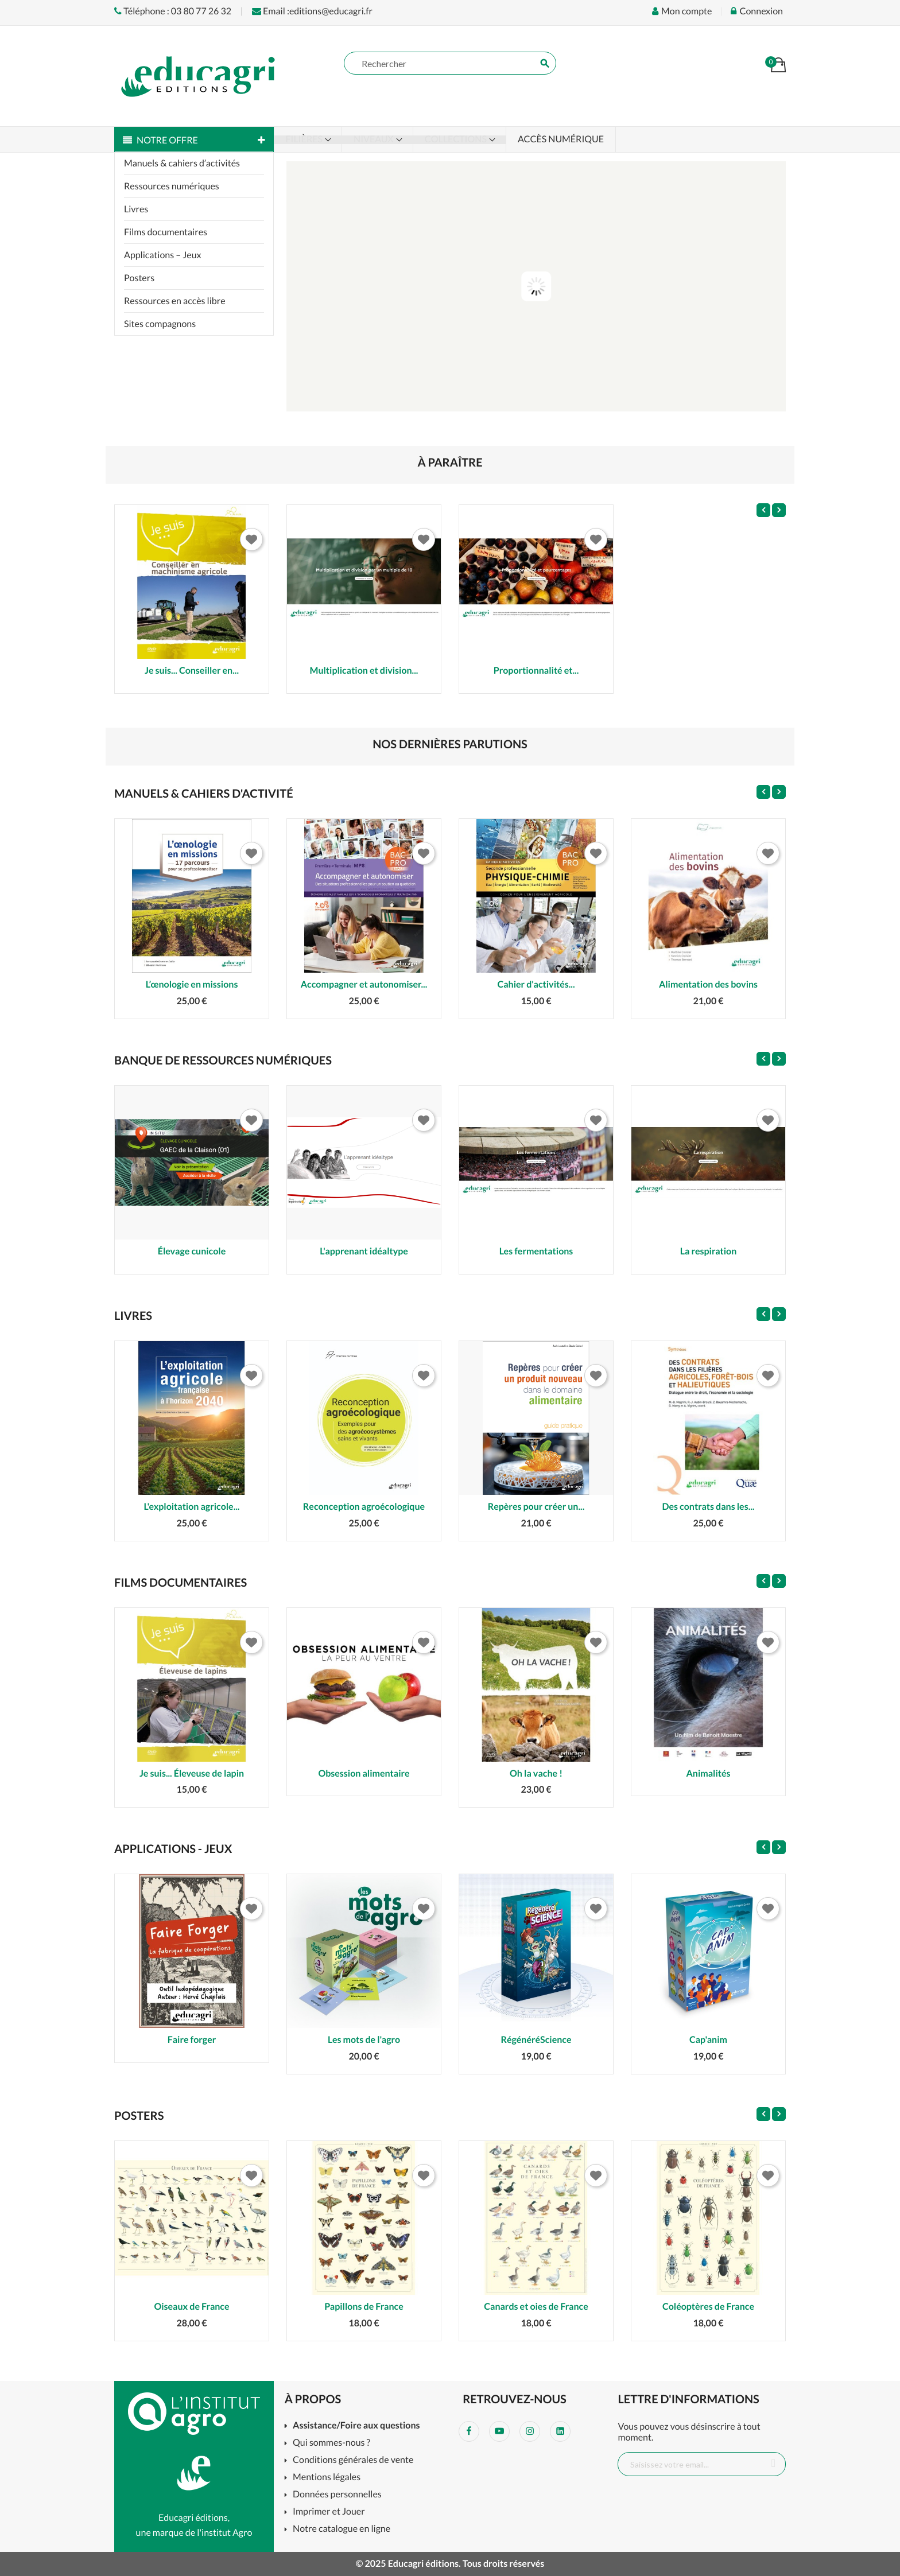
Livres (136, 209)
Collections (456, 139)
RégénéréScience (536, 2039)
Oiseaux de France (191, 2306)
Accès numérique (561, 139)
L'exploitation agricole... (192, 1506)
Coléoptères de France (708, 2306)
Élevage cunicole (192, 1251)
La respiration (708, 1251)
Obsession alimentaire (363, 1773)
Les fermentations (536, 1251)
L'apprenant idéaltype (364, 1251)
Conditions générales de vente (353, 2460)
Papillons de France (364, 2306)
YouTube (499, 2431)
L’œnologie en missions (192, 984)
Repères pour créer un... (536, 1506)
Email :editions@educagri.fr (312, 11)
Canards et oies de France (536, 2306)
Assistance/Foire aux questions (356, 2426)
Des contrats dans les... (708, 1506)
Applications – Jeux (162, 255)
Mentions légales (326, 2477)
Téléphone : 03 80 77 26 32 (172, 11)
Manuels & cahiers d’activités (182, 163)
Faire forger (192, 2039)
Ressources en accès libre (175, 301)
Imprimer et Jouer (329, 2512)
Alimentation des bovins (708, 984)
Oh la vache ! (536, 1773)
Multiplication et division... (364, 670)
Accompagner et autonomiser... (364, 984)
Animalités (708, 1773)
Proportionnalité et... (536, 670)
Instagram (529, 2431)
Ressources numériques (171, 186)
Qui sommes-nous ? (331, 2443)
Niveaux (374, 139)
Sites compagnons (160, 323)
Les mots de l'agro (364, 2039)
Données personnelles (337, 2495)
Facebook (469, 2431)
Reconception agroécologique (364, 1506)
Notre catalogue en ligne (341, 2529)
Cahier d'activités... (536, 984)
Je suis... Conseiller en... (192, 670)
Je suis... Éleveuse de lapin (191, 1773)
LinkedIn (560, 2431)
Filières (305, 139)
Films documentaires (165, 232)
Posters (139, 278)
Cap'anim (708, 2039)
